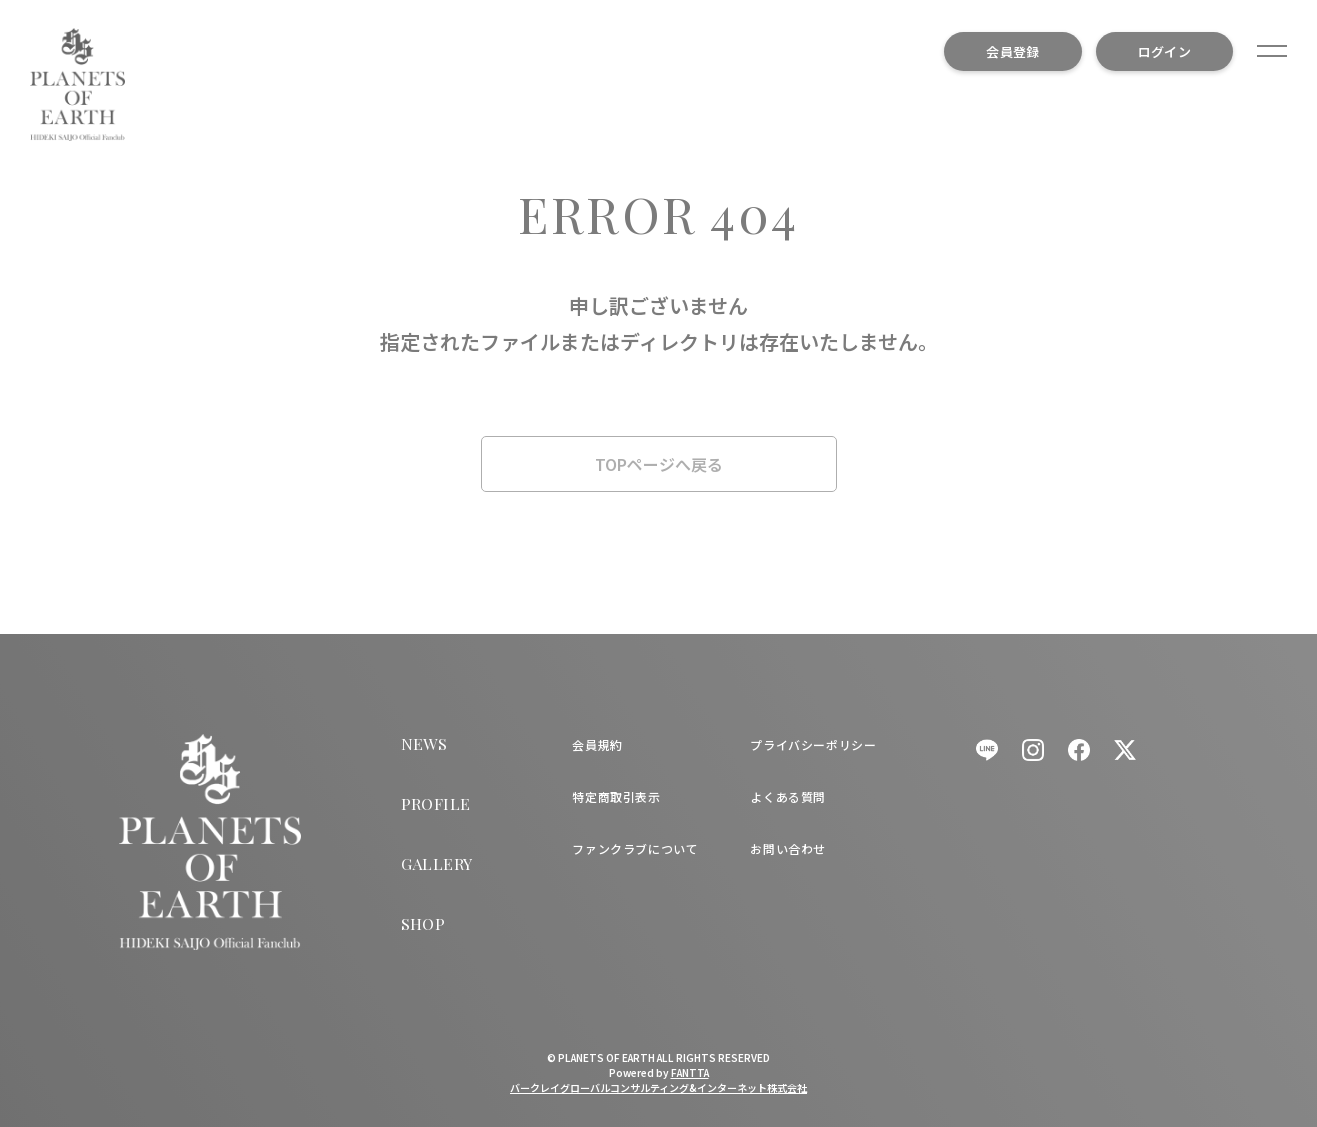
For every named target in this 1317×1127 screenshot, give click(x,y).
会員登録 (1012, 51)
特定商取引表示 (616, 796)
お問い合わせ (788, 848)
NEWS (424, 743)
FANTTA (690, 1072)
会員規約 (597, 744)
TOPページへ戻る (659, 464)
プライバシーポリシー (813, 744)
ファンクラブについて (635, 848)
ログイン (1164, 51)
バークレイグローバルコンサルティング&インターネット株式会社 (658, 1087)
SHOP (423, 923)
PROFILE (436, 803)
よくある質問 (788, 796)
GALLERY (437, 863)
